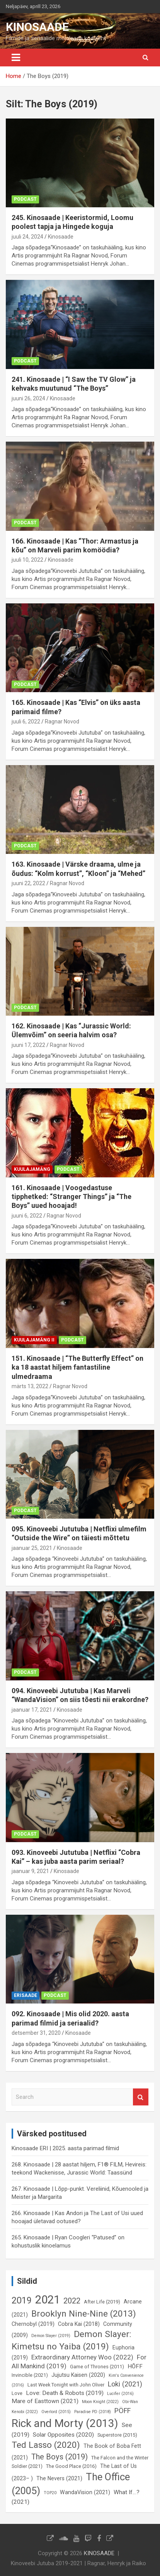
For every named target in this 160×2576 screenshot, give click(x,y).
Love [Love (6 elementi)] (17, 2393)
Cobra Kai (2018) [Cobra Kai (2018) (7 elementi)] (79, 2324)
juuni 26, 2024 (28, 398)
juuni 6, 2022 (27, 1216)
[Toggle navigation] (16, 57)
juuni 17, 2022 (28, 1045)
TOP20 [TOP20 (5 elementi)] (50, 2492)
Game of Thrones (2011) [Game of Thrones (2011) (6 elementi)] (97, 2366)
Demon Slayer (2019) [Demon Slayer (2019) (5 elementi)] (50, 2335)
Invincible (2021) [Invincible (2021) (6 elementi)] (30, 2375)
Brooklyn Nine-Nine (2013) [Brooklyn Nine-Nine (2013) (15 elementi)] (83, 2313)
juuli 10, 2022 (27, 560)
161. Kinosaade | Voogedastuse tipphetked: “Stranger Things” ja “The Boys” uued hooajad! (71, 1197)
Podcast (25, 199)
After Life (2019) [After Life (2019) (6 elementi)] (102, 2302)
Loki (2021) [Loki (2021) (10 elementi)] (125, 2384)
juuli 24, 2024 (27, 237)
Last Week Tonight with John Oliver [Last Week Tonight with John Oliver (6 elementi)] (65, 2385)
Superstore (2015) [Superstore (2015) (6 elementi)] (117, 2435)
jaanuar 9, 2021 (30, 1871)
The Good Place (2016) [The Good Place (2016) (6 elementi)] (71, 2466)
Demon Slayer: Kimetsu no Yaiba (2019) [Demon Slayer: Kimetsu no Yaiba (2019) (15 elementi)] (71, 2340)
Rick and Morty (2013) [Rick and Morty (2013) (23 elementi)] (65, 2423)
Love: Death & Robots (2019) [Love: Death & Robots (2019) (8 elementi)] (65, 2393)
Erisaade (25, 1995)
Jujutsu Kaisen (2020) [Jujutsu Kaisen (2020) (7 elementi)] (78, 2375)
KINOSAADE (37, 27)
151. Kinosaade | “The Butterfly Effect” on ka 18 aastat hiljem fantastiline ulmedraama (77, 1367)
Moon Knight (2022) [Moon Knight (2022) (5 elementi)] (100, 2401)
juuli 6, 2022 (26, 721)
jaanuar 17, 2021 (32, 1710)
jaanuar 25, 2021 (32, 1548)
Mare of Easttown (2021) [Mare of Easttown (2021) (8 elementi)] (45, 2401)
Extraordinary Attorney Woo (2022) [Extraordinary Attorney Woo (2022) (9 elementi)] (82, 2357)
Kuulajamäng (32, 1169)
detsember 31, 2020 (36, 2033)
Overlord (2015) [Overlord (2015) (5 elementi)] (56, 2411)
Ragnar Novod (62, 721)
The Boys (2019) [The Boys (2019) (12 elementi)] (59, 2456)
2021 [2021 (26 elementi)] (47, 2299)
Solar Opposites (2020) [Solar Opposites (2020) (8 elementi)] (63, 2434)
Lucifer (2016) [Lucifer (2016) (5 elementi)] (120, 2393)
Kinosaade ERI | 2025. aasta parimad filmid (65, 2148)
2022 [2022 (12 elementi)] (71, 2300)
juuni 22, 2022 (28, 883)
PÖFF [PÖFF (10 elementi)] (122, 2411)
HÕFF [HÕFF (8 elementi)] (135, 2366)
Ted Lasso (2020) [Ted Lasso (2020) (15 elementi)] (46, 2445)
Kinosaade (60, 237)
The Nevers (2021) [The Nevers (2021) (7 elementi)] (59, 2478)
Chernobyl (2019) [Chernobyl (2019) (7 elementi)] (33, 2324)
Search (140, 2097)
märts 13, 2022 (30, 1386)
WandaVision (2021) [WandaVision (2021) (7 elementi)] (85, 2492)
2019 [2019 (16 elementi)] (22, 2300)
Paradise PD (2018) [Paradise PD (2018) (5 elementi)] (92, 2411)
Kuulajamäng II (34, 1340)
